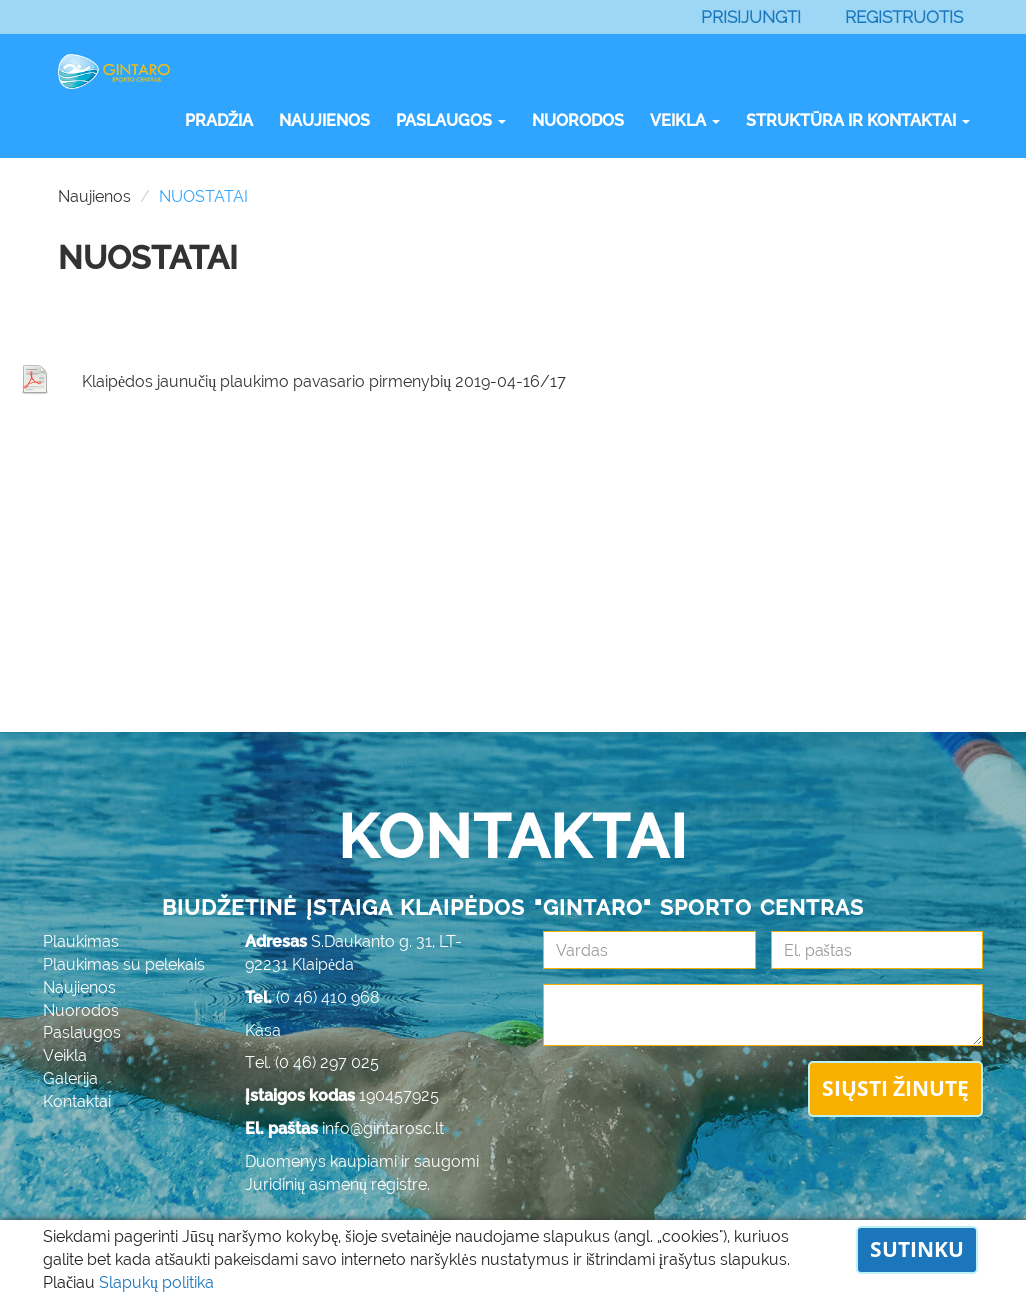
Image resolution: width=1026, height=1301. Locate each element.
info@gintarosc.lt (383, 1128)
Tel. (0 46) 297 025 (312, 1062)
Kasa (263, 1030)
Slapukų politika (156, 1282)
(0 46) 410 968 (328, 997)
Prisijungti (751, 17)
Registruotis (904, 17)
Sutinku (917, 1249)
